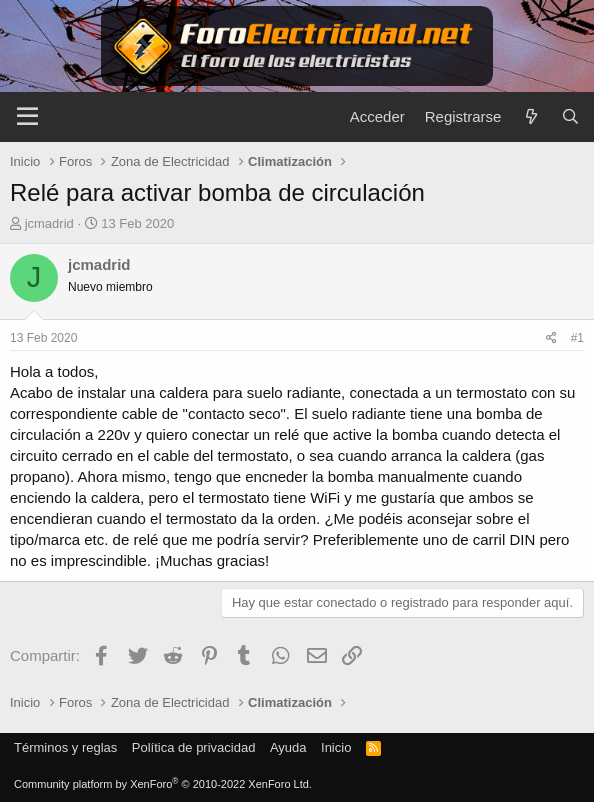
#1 (577, 338)
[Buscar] (570, 116)
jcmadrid (49, 223)
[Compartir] (551, 338)
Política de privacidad (194, 747)
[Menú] (27, 117)
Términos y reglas (65, 747)
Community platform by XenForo (163, 784)
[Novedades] (530, 116)
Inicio (336, 747)
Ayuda (288, 747)
